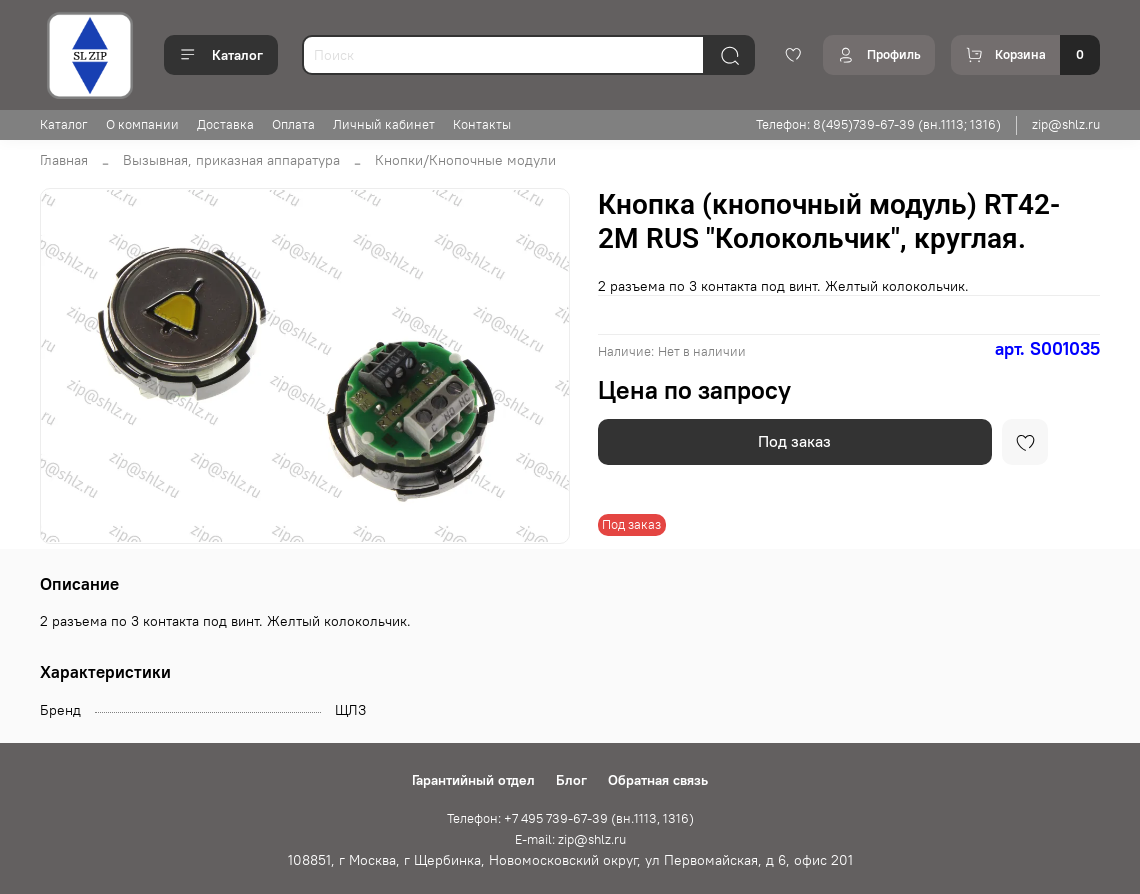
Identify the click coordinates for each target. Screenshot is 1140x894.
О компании (142, 124)
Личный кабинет (384, 124)
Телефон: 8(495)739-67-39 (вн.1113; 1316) (878, 124)
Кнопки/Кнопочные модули (465, 160)
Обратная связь (658, 780)
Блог (571, 780)
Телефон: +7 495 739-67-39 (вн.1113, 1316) (570, 818)
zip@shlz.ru (1066, 124)
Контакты (482, 124)
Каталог (221, 55)
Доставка (225, 124)
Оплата (293, 124)
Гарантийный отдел (473, 780)
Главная (64, 160)
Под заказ (794, 441)
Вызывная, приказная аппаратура (231, 160)
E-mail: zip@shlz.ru (570, 839)
